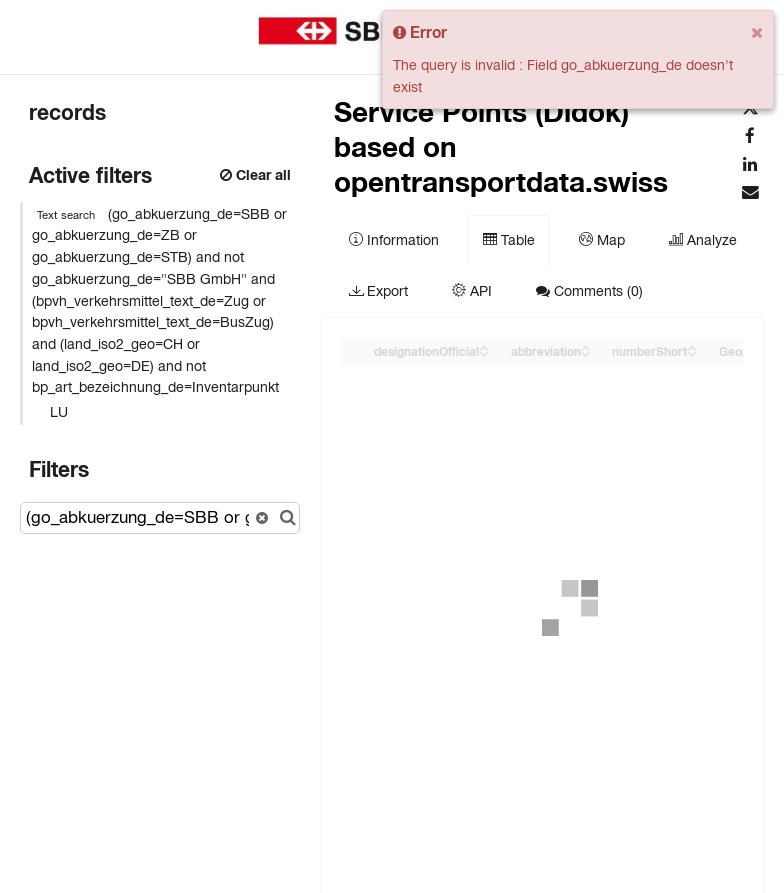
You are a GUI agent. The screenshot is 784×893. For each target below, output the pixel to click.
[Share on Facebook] (750, 137)
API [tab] (472, 291)
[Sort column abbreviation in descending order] (586, 352)
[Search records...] (160, 518)
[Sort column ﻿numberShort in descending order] (692, 352)
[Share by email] (750, 193)
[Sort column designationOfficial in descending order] (484, 352)
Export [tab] (378, 291)
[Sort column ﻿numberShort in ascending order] (692, 346)
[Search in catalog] (287, 518)
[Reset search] (261, 518)
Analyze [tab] (703, 240)
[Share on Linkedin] (750, 165)
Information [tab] (394, 240)
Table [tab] (509, 240)
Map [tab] (602, 240)
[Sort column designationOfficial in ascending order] (484, 346)
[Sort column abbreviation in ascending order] (586, 346)
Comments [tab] (589, 291)
